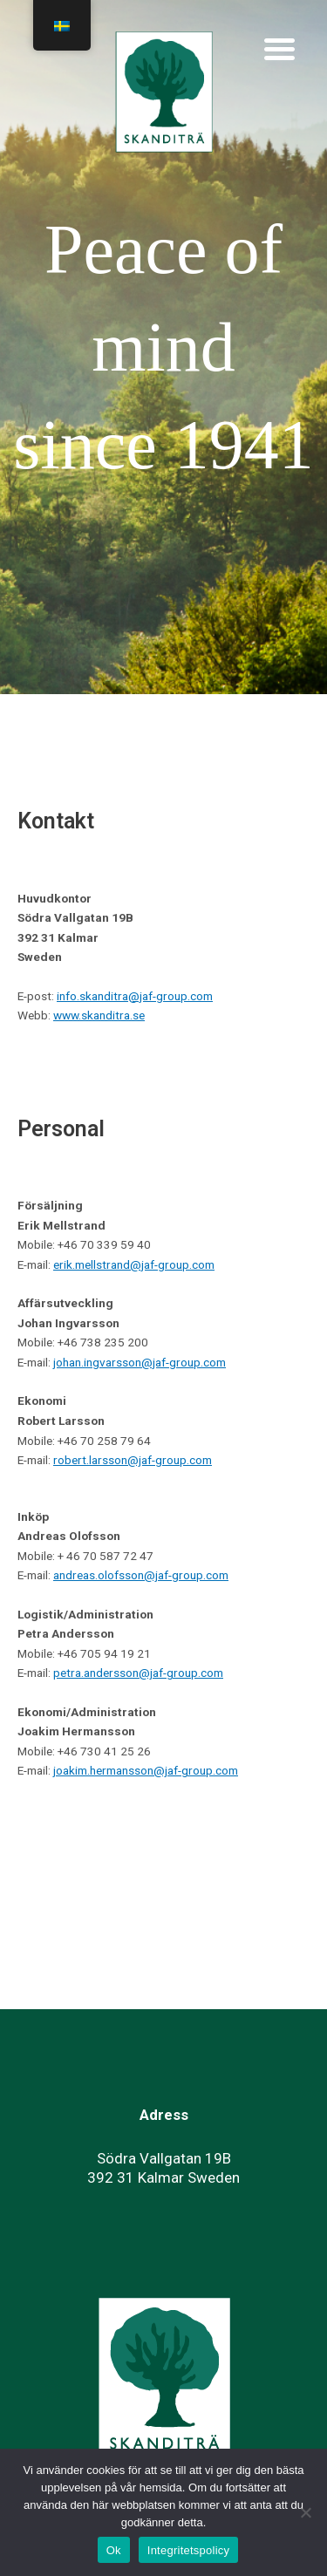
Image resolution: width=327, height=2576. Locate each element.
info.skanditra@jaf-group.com (135, 996)
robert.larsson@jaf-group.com (132, 1460)
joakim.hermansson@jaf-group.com (145, 1770)
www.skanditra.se (99, 1015)
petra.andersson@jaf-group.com (138, 1673)
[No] (305, 2512)
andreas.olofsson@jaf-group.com (140, 1575)
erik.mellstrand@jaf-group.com (134, 1264)
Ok (113, 2550)
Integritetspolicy (188, 2550)
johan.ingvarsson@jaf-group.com (139, 1362)
